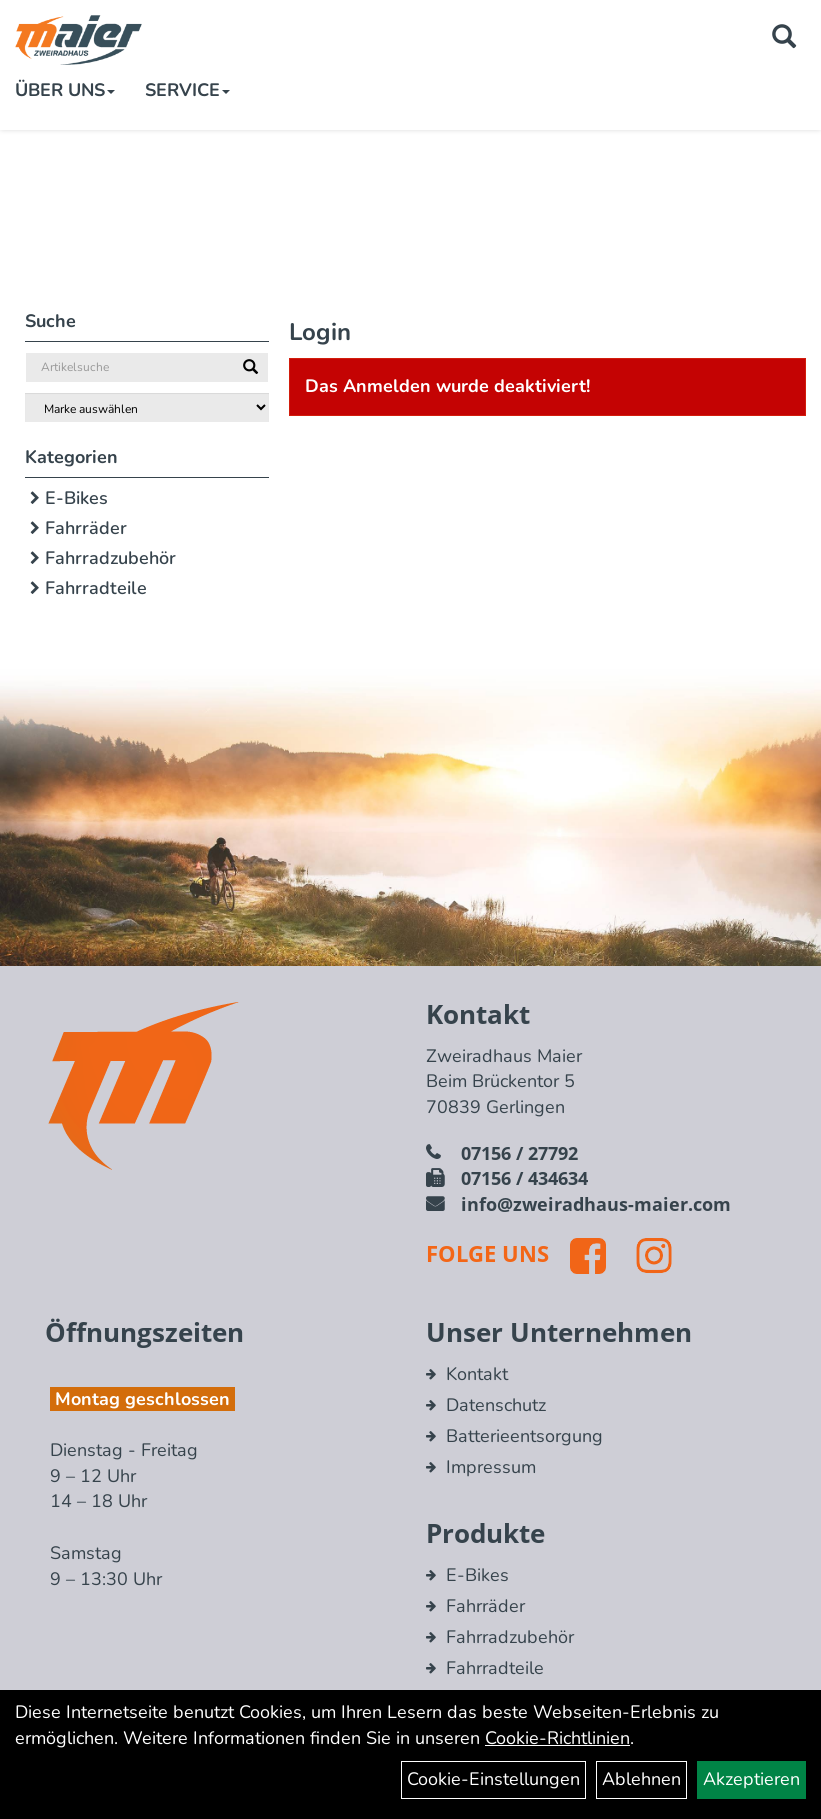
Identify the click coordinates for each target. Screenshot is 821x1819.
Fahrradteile (96, 588)
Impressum (491, 1467)
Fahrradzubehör (110, 558)
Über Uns (65, 90)
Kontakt (477, 1374)
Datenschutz (496, 1405)
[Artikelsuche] (784, 39)
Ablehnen (641, 1779)
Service (187, 90)
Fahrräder (86, 528)
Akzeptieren (751, 1779)
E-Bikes (76, 498)
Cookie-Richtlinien (557, 1738)
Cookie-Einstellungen (493, 1779)
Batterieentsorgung (524, 1436)
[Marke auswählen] (147, 407)
